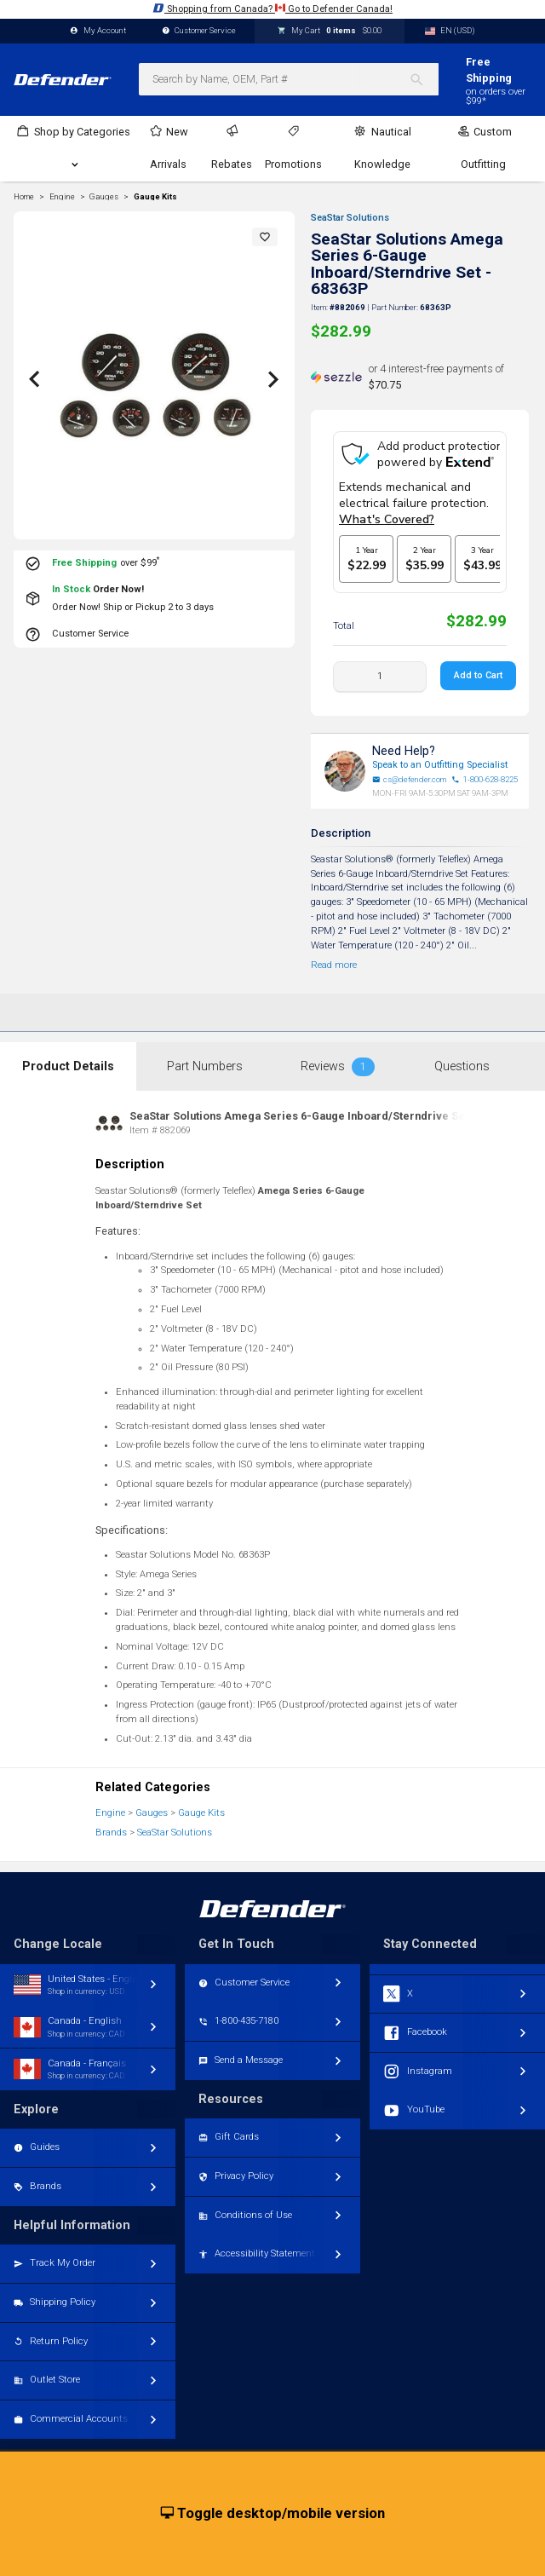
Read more (334, 965)
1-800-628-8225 (484, 780)
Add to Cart (478, 675)
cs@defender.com (409, 780)
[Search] (424, 79)
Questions (462, 1066)
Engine (110, 1812)
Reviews (338, 1067)
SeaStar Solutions (350, 217)
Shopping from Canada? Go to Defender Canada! (272, 8)
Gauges (151, 1812)
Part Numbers (205, 1066)
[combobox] (289, 79)
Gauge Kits (155, 197)
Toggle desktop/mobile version (273, 2513)
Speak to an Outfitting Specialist (440, 764)
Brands (111, 1832)
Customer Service (199, 31)
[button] (265, 237)
